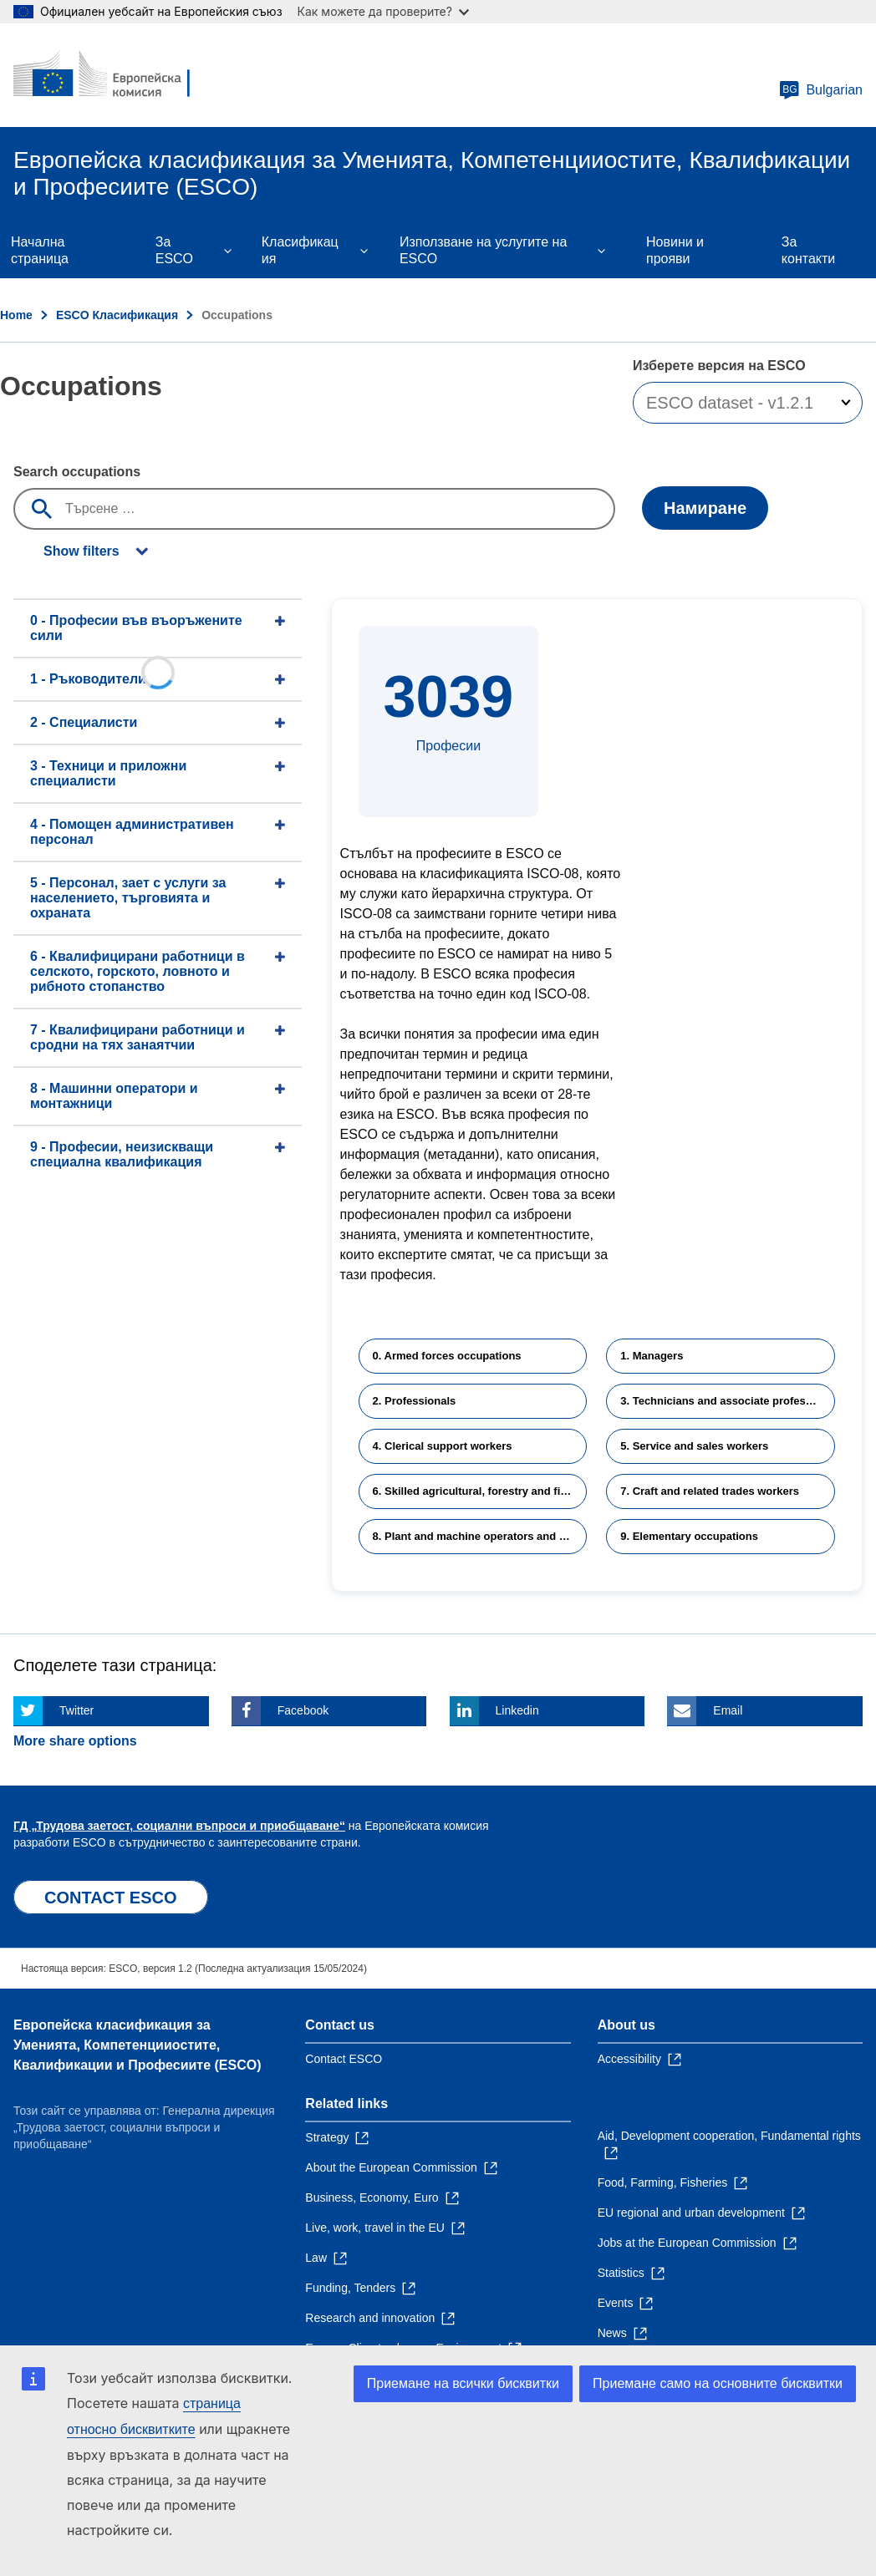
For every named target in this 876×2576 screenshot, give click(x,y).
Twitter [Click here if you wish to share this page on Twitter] (76, 1710)
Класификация (300, 250)
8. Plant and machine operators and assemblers (480, 1536)
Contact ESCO (343, 2058)
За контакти (808, 250)
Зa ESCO (174, 250)
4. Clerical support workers (442, 1446)
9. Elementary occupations (689, 1536)
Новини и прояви (675, 250)
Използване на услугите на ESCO (483, 250)
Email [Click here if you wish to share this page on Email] (727, 1710)
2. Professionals (414, 1401)
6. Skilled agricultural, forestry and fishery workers (480, 1491)
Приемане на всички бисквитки (463, 2383)
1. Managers (651, 1355)
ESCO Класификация (117, 315)
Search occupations (76, 472)
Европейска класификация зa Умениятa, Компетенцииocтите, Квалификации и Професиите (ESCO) (137, 2045)
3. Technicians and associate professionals (727, 1401)
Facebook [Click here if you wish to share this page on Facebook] (303, 1710)
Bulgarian (821, 90)
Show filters (81, 551)
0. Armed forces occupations (447, 1355)
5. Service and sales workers (694, 1446)
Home (16, 315)
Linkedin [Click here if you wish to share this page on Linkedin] (517, 1710)
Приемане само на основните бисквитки (718, 2383)
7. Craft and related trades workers (709, 1491)
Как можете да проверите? (383, 11)
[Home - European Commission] (114, 75)
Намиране (705, 508)
